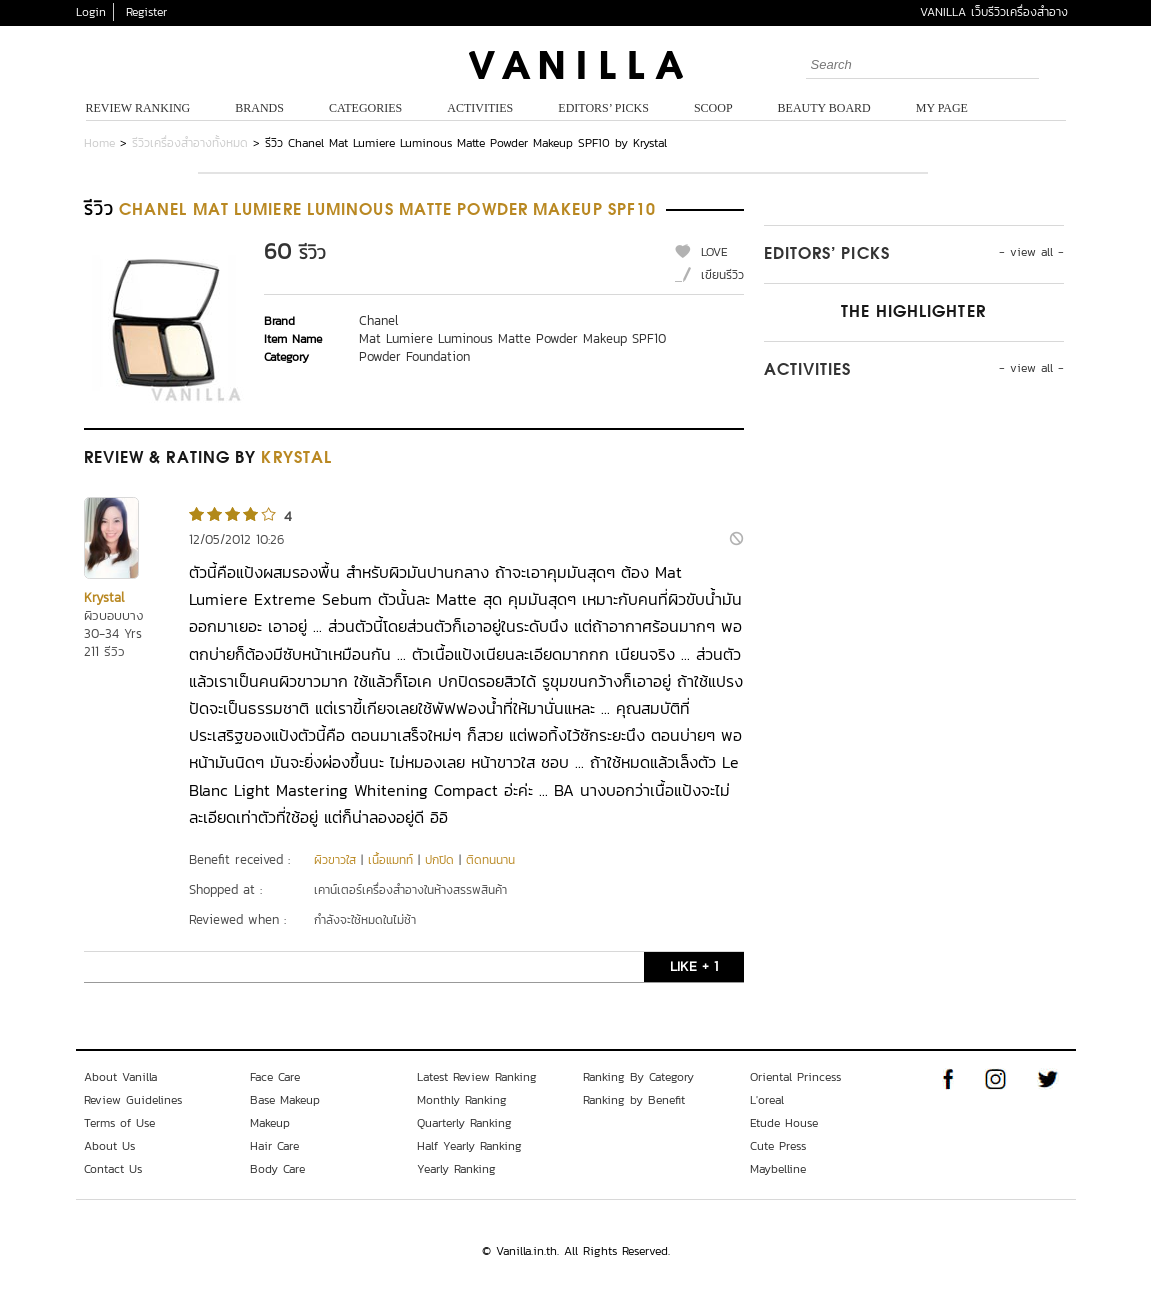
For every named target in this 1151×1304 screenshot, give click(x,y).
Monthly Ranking (462, 1100)
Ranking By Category (638, 1077)
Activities (480, 108)
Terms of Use (119, 1123)
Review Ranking (138, 108)
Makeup (270, 1123)
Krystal (104, 597)
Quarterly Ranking (464, 1123)
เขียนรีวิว (722, 275)
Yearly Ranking (456, 1169)
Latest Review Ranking (477, 1077)
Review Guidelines (133, 1100)
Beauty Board (824, 108)
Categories (365, 108)
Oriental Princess (795, 1077)
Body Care (277, 1169)
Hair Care (274, 1146)
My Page (942, 108)
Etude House (784, 1123)
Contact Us (113, 1169)
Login (91, 12)
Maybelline (778, 1169)
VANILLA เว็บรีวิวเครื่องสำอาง (994, 12)
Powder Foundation (414, 356)
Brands (259, 108)
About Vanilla (120, 1077)
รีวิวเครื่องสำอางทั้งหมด (190, 143)
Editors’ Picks (603, 108)
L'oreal (767, 1100)
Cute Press (778, 1146)
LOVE (714, 252)
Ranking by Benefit (634, 1100)
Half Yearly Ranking (469, 1146)
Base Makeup (285, 1100)
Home (99, 143)
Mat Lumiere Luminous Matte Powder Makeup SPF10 (512, 338)
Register (146, 12)
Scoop (713, 108)
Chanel (378, 320)
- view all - (1031, 252)
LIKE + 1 (694, 966)
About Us (109, 1146)
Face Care (275, 1077)
